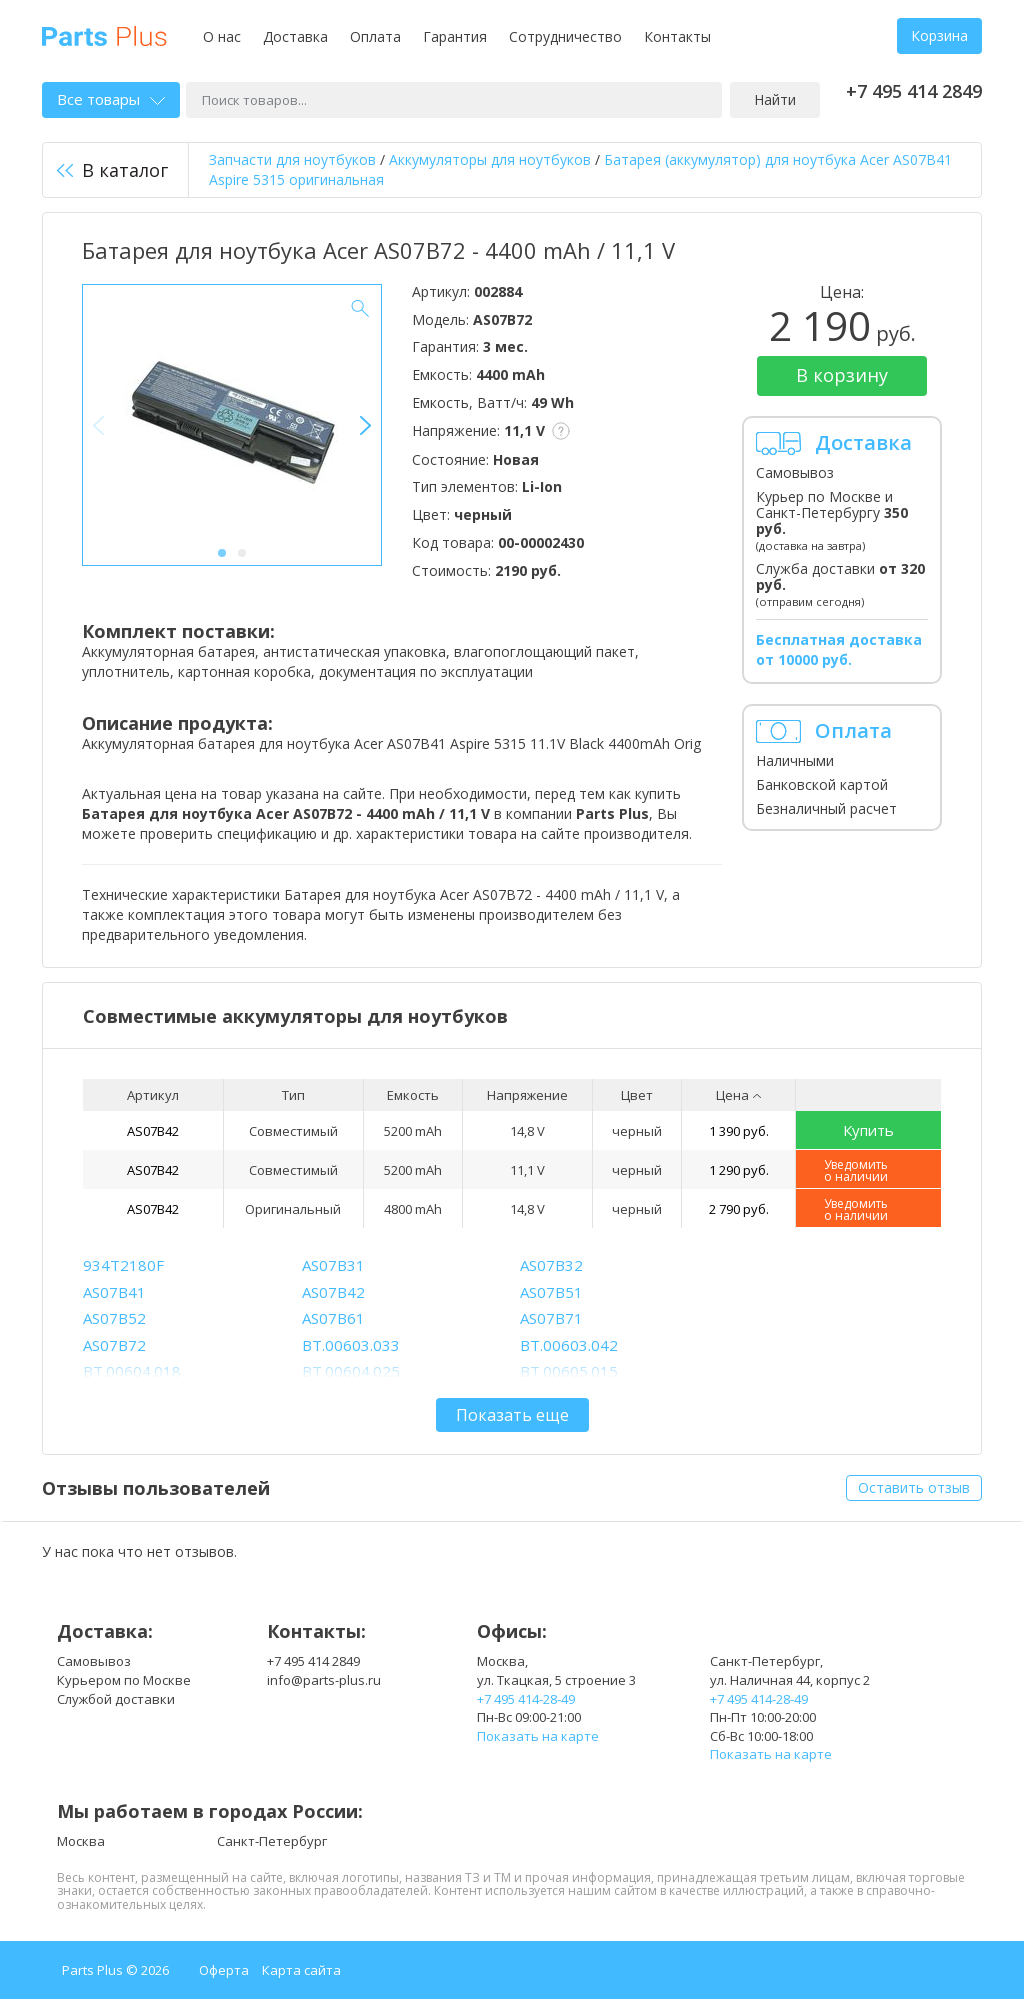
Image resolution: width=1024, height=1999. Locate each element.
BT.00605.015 (569, 1371)
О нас (222, 36)
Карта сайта (301, 1970)
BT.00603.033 (351, 1345)
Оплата (375, 36)
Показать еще (512, 1415)
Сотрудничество (565, 36)
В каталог (112, 170)
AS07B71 (551, 1318)
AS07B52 (114, 1318)
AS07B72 (114, 1345)
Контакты (677, 36)
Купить (868, 1130)
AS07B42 (153, 1131)
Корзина (939, 35)
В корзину (842, 375)
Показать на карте (538, 1736)
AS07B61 (333, 1318)
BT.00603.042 (569, 1345)
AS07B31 (333, 1265)
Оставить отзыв (914, 1487)
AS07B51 (551, 1292)
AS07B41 (114, 1292)
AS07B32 (551, 1265)
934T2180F (123, 1265)
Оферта (224, 1970)
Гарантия (455, 36)
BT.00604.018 (132, 1371)
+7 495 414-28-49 (526, 1699)
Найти (775, 99)
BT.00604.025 (351, 1371)
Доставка (295, 36)
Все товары (111, 99)
